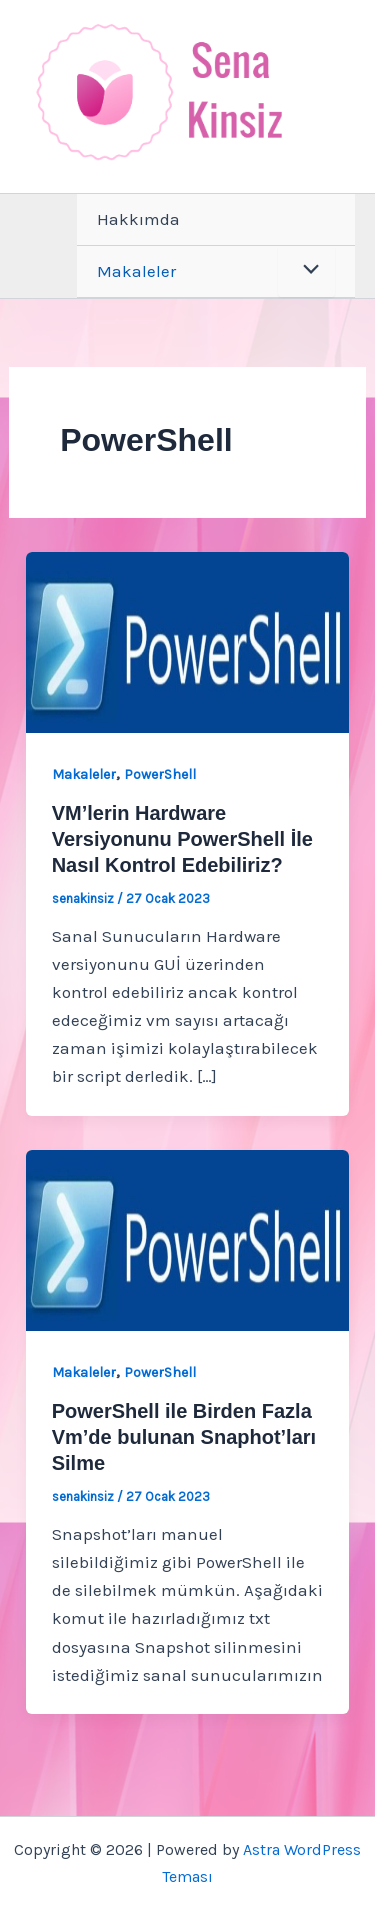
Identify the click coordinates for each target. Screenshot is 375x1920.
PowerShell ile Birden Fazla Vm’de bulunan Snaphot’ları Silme (184, 1437)
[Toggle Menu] (306, 271)
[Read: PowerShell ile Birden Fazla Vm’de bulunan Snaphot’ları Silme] (187, 1239)
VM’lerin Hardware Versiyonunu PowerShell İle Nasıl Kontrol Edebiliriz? (182, 839)
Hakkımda (138, 219)
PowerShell (160, 774)
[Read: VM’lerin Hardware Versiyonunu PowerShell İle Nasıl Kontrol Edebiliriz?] (187, 640)
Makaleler (136, 271)
